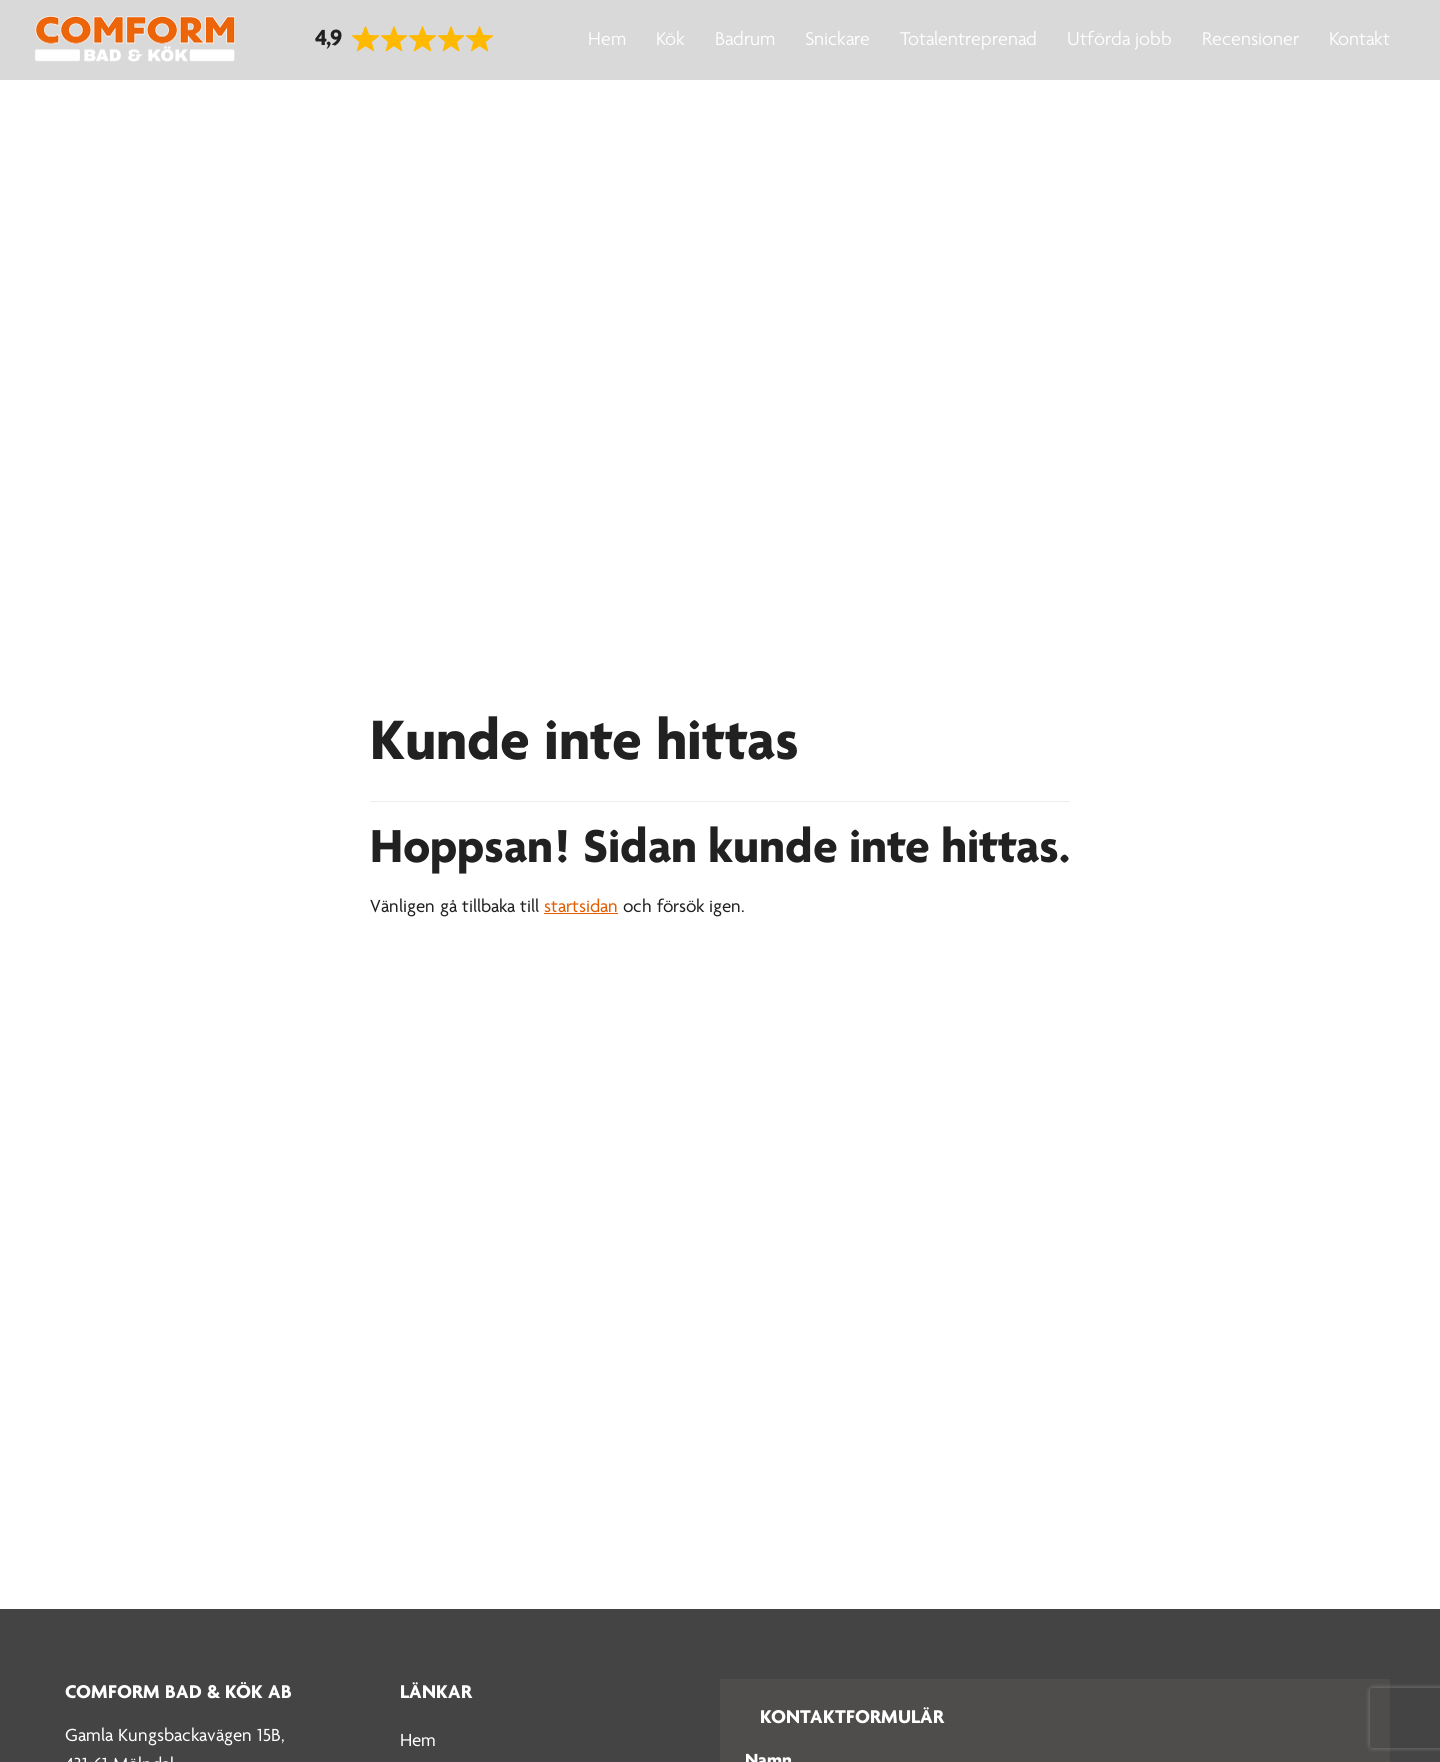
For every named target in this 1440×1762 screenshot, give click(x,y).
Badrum (745, 40)
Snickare (837, 40)
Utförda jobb (1119, 40)
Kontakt (1359, 40)
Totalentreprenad (968, 40)
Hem (607, 40)
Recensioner (1250, 40)
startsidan (581, 907)
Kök (670, 40)
